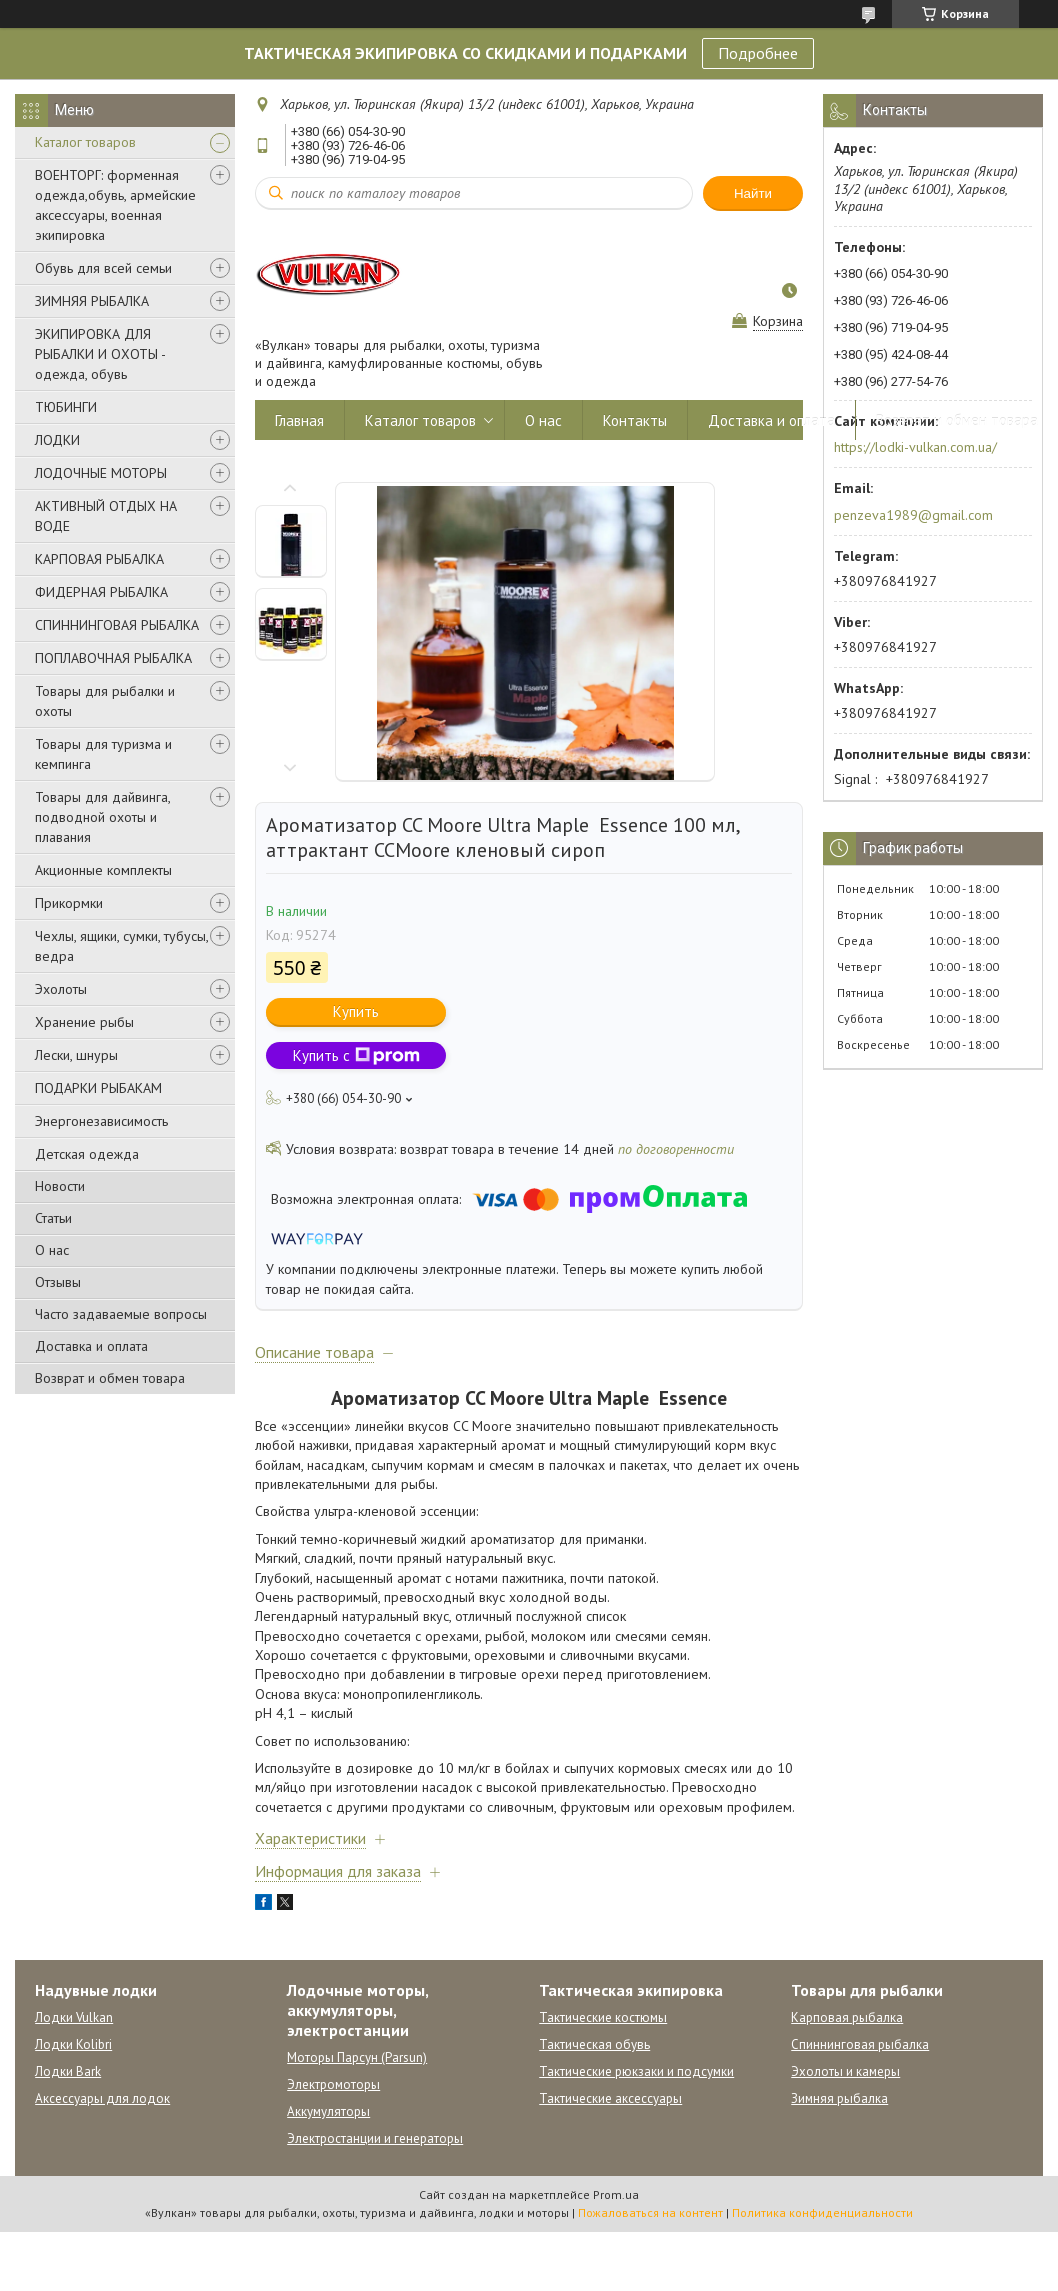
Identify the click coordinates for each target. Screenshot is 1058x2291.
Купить (356, 1011)
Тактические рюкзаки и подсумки (636, 2071)
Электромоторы (333, 2084)
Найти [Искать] (753, 193)
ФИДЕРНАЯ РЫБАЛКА (101, 592)
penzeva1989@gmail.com (913, 515)
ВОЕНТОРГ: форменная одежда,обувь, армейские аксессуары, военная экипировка (115, 205)
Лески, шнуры (76, 1055)
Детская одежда (87, 1154)
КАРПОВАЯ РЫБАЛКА (99, 559)
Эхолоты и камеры (845, 2071)
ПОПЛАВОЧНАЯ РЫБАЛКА (113, 658)
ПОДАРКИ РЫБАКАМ (98, 1088)
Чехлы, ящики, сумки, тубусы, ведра (121, 946)
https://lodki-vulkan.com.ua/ (915, 447)
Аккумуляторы (328, 2111)
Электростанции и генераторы (375, 2138)
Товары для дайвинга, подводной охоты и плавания (102, 817)
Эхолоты (61, 989)
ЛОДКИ (57, 440)
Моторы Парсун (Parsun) (357, 2057)
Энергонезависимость (101, 1121)
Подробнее (758, 53)
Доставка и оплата (91, 1346)
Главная (299, 420)
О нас (52, 1250)
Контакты (635, 420)
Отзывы (58, 1282)
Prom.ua (616, 2194)
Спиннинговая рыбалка (860, 2044)
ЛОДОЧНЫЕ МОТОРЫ (101, 473)
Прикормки (69, 903)
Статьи (53, 1218)
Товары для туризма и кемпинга (103, 754)
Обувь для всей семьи (103, 268)
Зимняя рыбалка (839, 2098)
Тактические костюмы (603, 2017)
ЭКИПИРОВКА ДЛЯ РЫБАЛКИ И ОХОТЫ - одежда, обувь (100, 354)
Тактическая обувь (594, 2044)
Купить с (356, 1055)
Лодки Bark (68, 2071)
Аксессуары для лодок (102, 2098)
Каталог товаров (85, 142)
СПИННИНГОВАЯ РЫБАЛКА (117, 625)
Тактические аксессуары (610, 2098)
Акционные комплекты (103, 870)
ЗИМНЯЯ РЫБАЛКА (92, 301)
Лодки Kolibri (73, 2044)
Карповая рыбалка (847, 2017)
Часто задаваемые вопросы (121, 1314)
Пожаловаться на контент (650, 2212)
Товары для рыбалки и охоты (105, 701)
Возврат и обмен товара (110, 1378)
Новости (60, 1186)
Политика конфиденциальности (822, 2212)
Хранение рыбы (84, 1022)
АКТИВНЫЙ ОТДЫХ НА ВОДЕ (106, 516)
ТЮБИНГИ (66, 407)
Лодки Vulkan (74, 2017)
